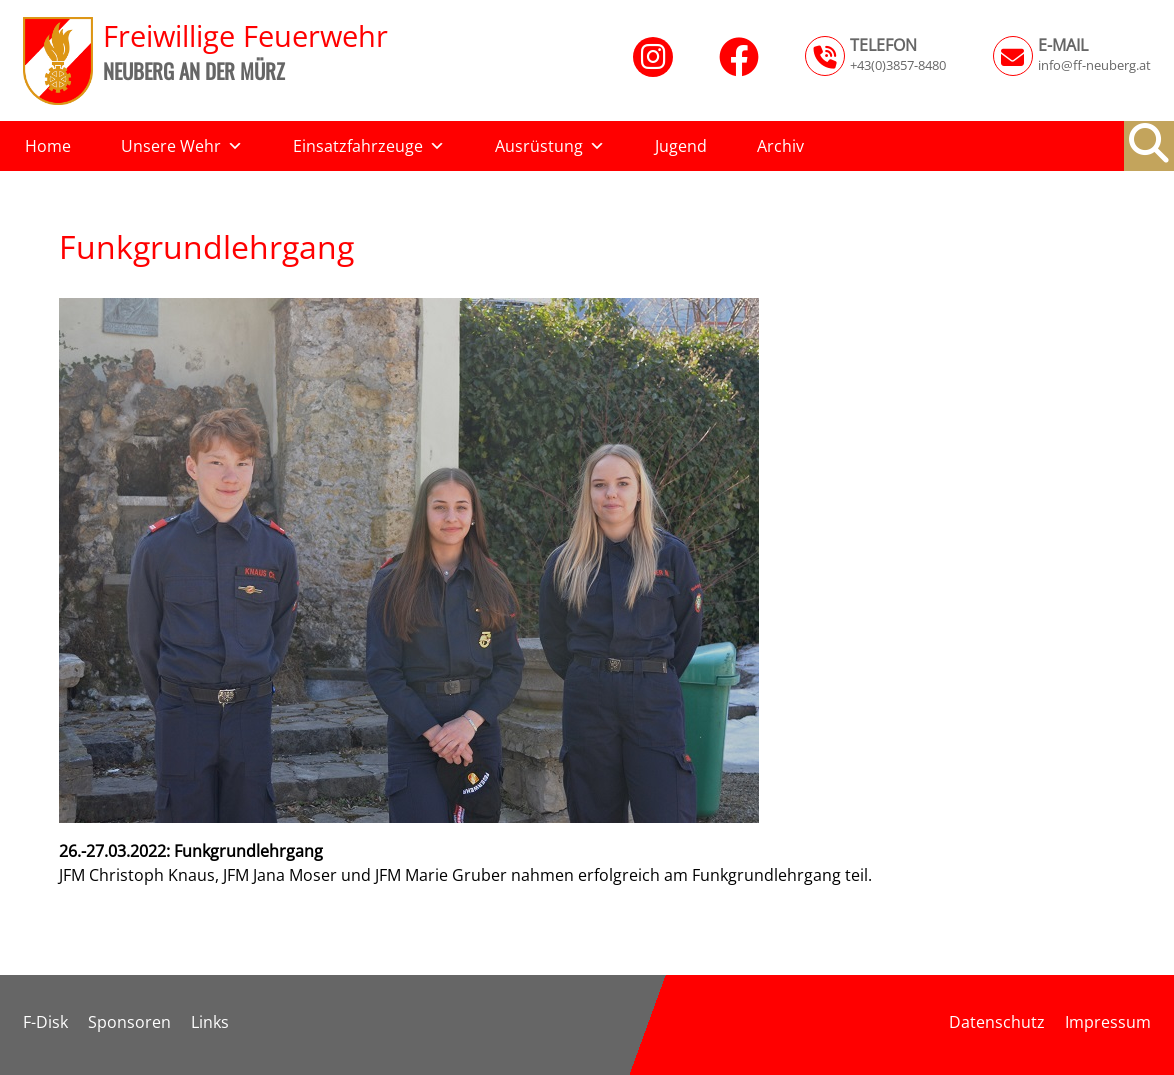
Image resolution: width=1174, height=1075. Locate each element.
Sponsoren (129, 1022)
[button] (1149, 143)
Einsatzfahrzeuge (369, 146)
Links (210, 1022)
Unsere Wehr (182, 146)
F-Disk (45, 1022)
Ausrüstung (550, 146)
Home (48, 146)
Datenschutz (997, 1022)
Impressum (1108, 1022)
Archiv (780, 146)
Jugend (681, 146)
